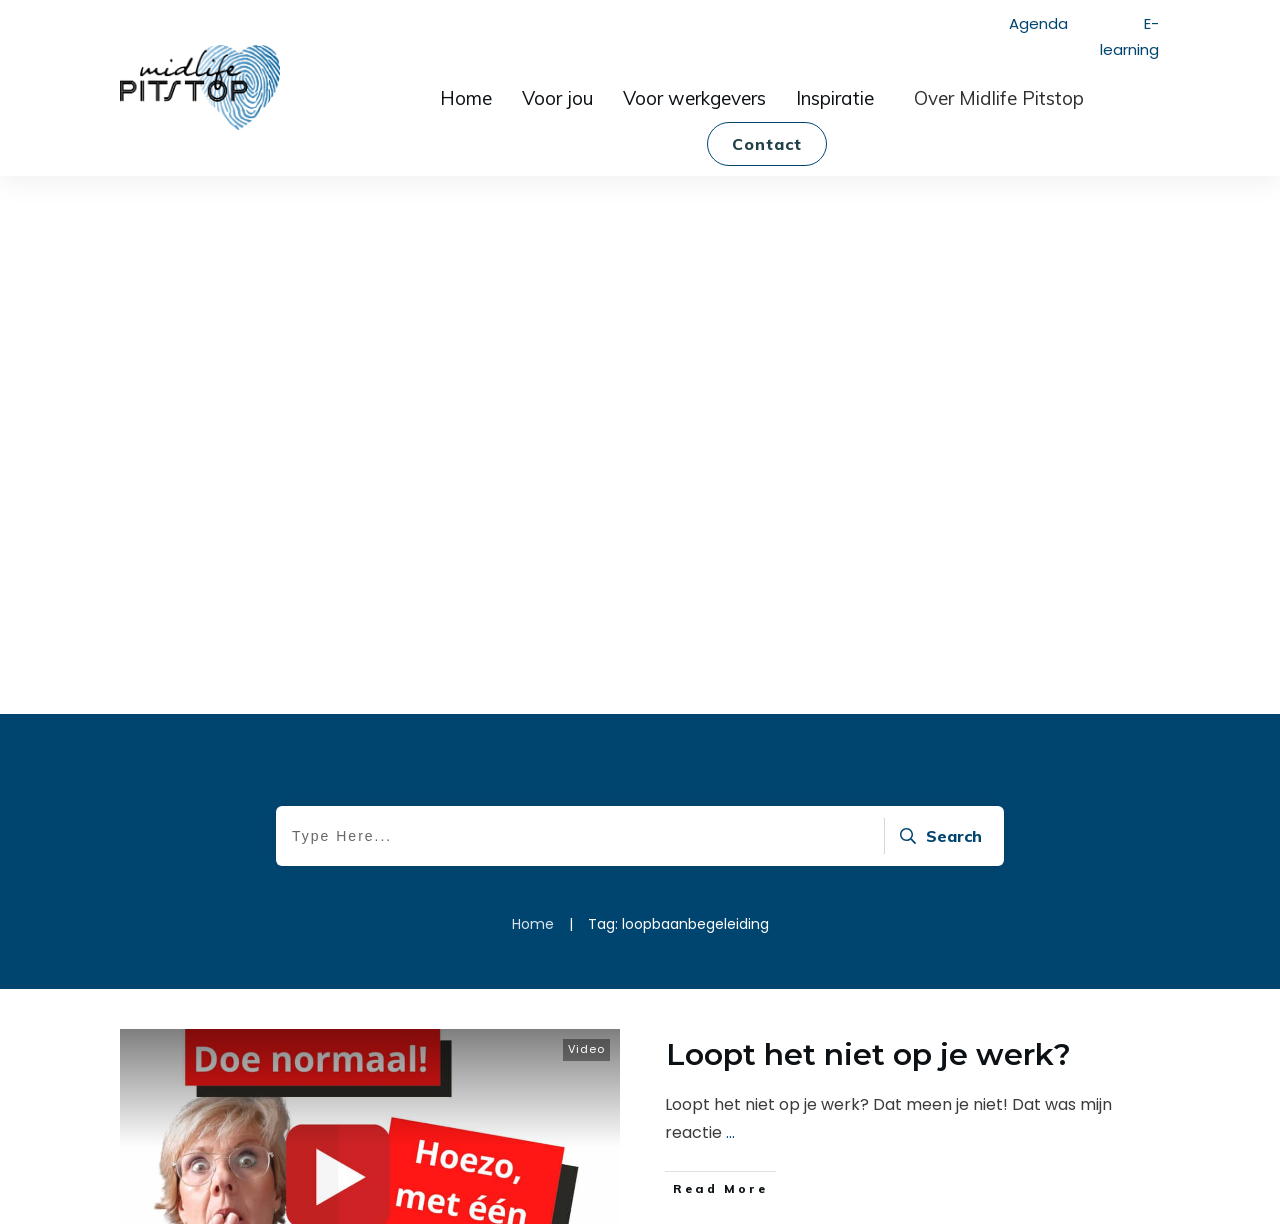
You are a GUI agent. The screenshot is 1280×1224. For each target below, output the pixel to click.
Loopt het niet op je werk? (868, 468)
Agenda (1038, 23)
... (730, 546)
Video (586, 463)
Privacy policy (721, 1191)
